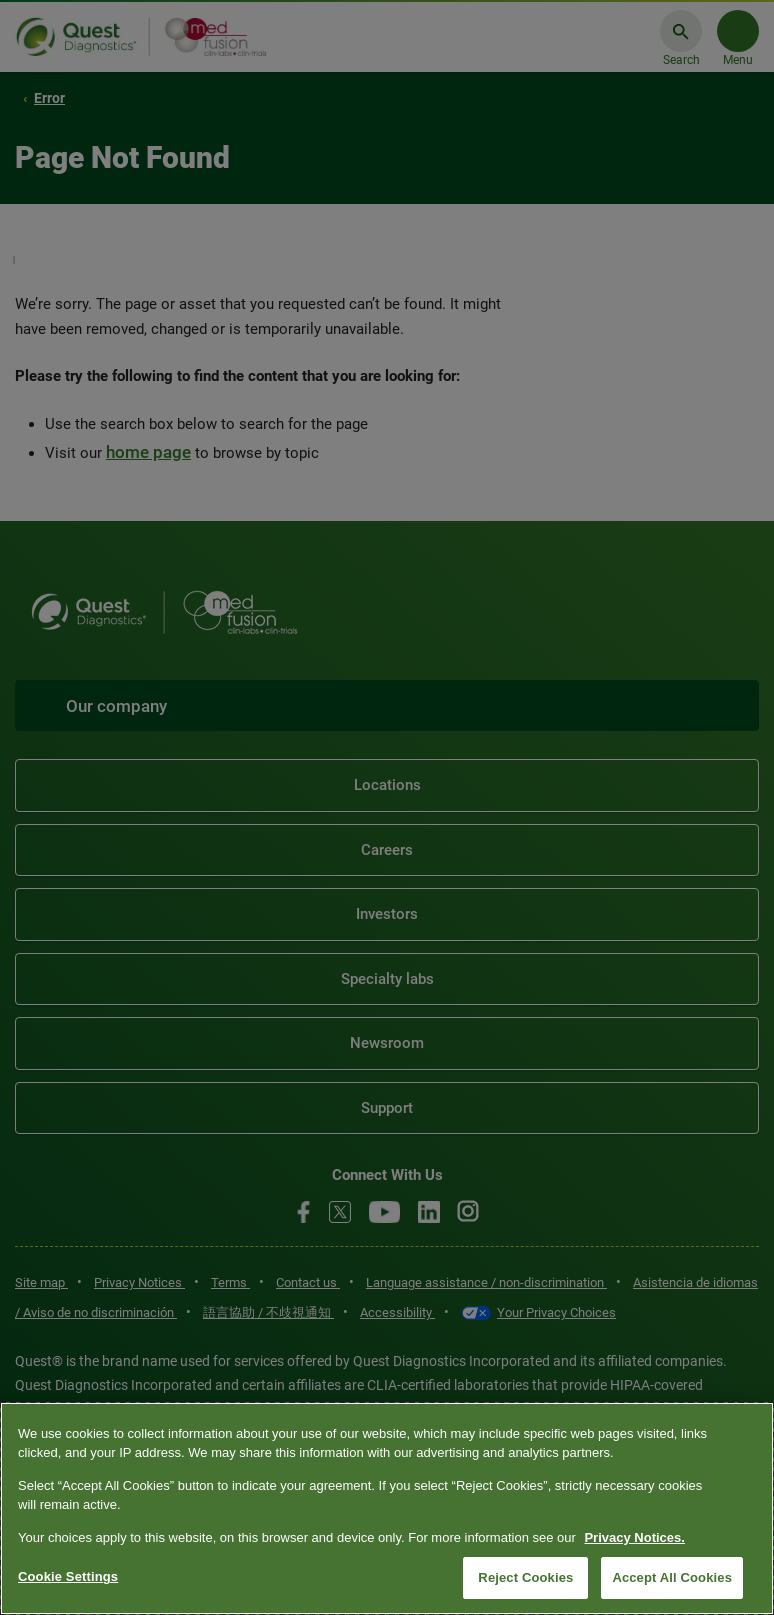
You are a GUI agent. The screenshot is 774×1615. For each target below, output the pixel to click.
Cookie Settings (68, 1576)
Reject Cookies (525, 1577)
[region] (387, 1508)
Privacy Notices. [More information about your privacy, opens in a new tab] (634, 1537)
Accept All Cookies (672, 1577)
